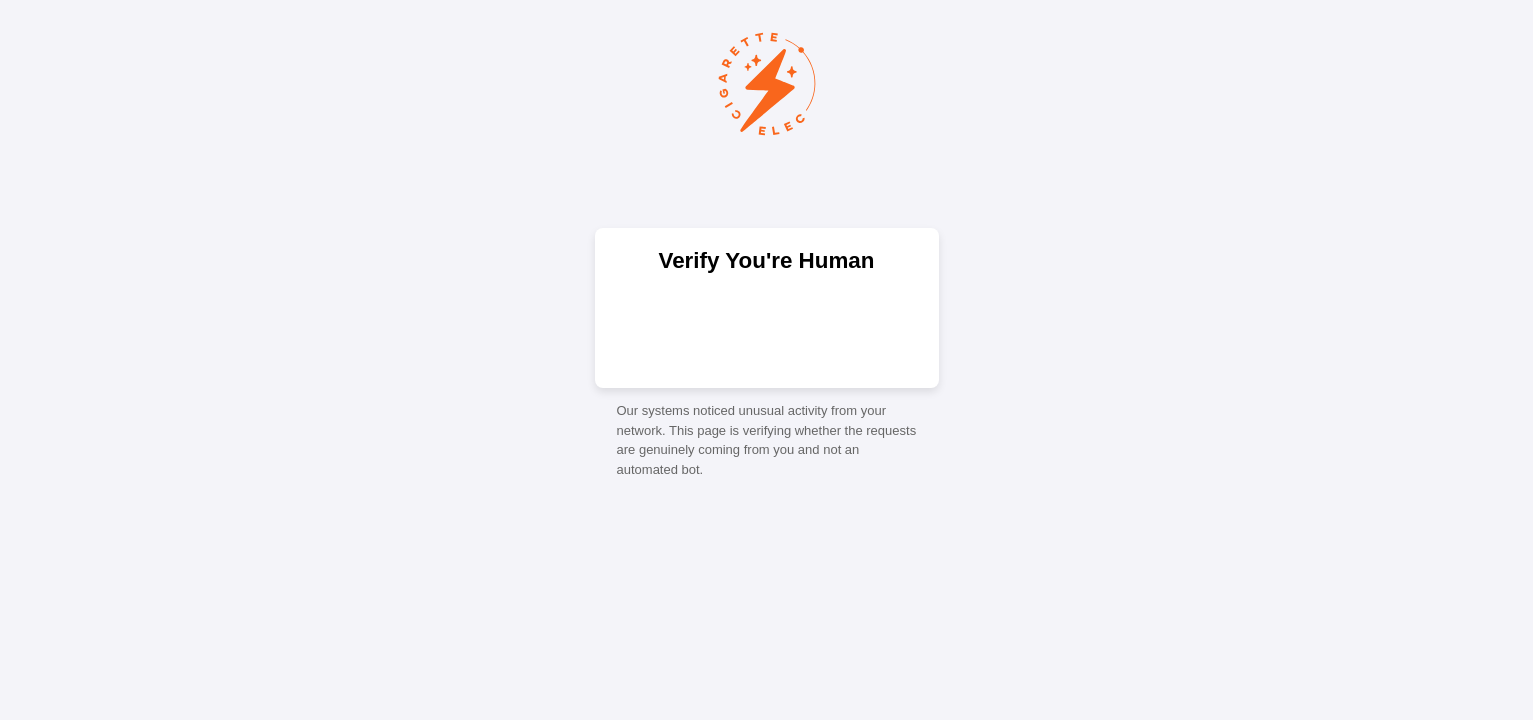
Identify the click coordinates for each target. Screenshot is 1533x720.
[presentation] (767, 329)
